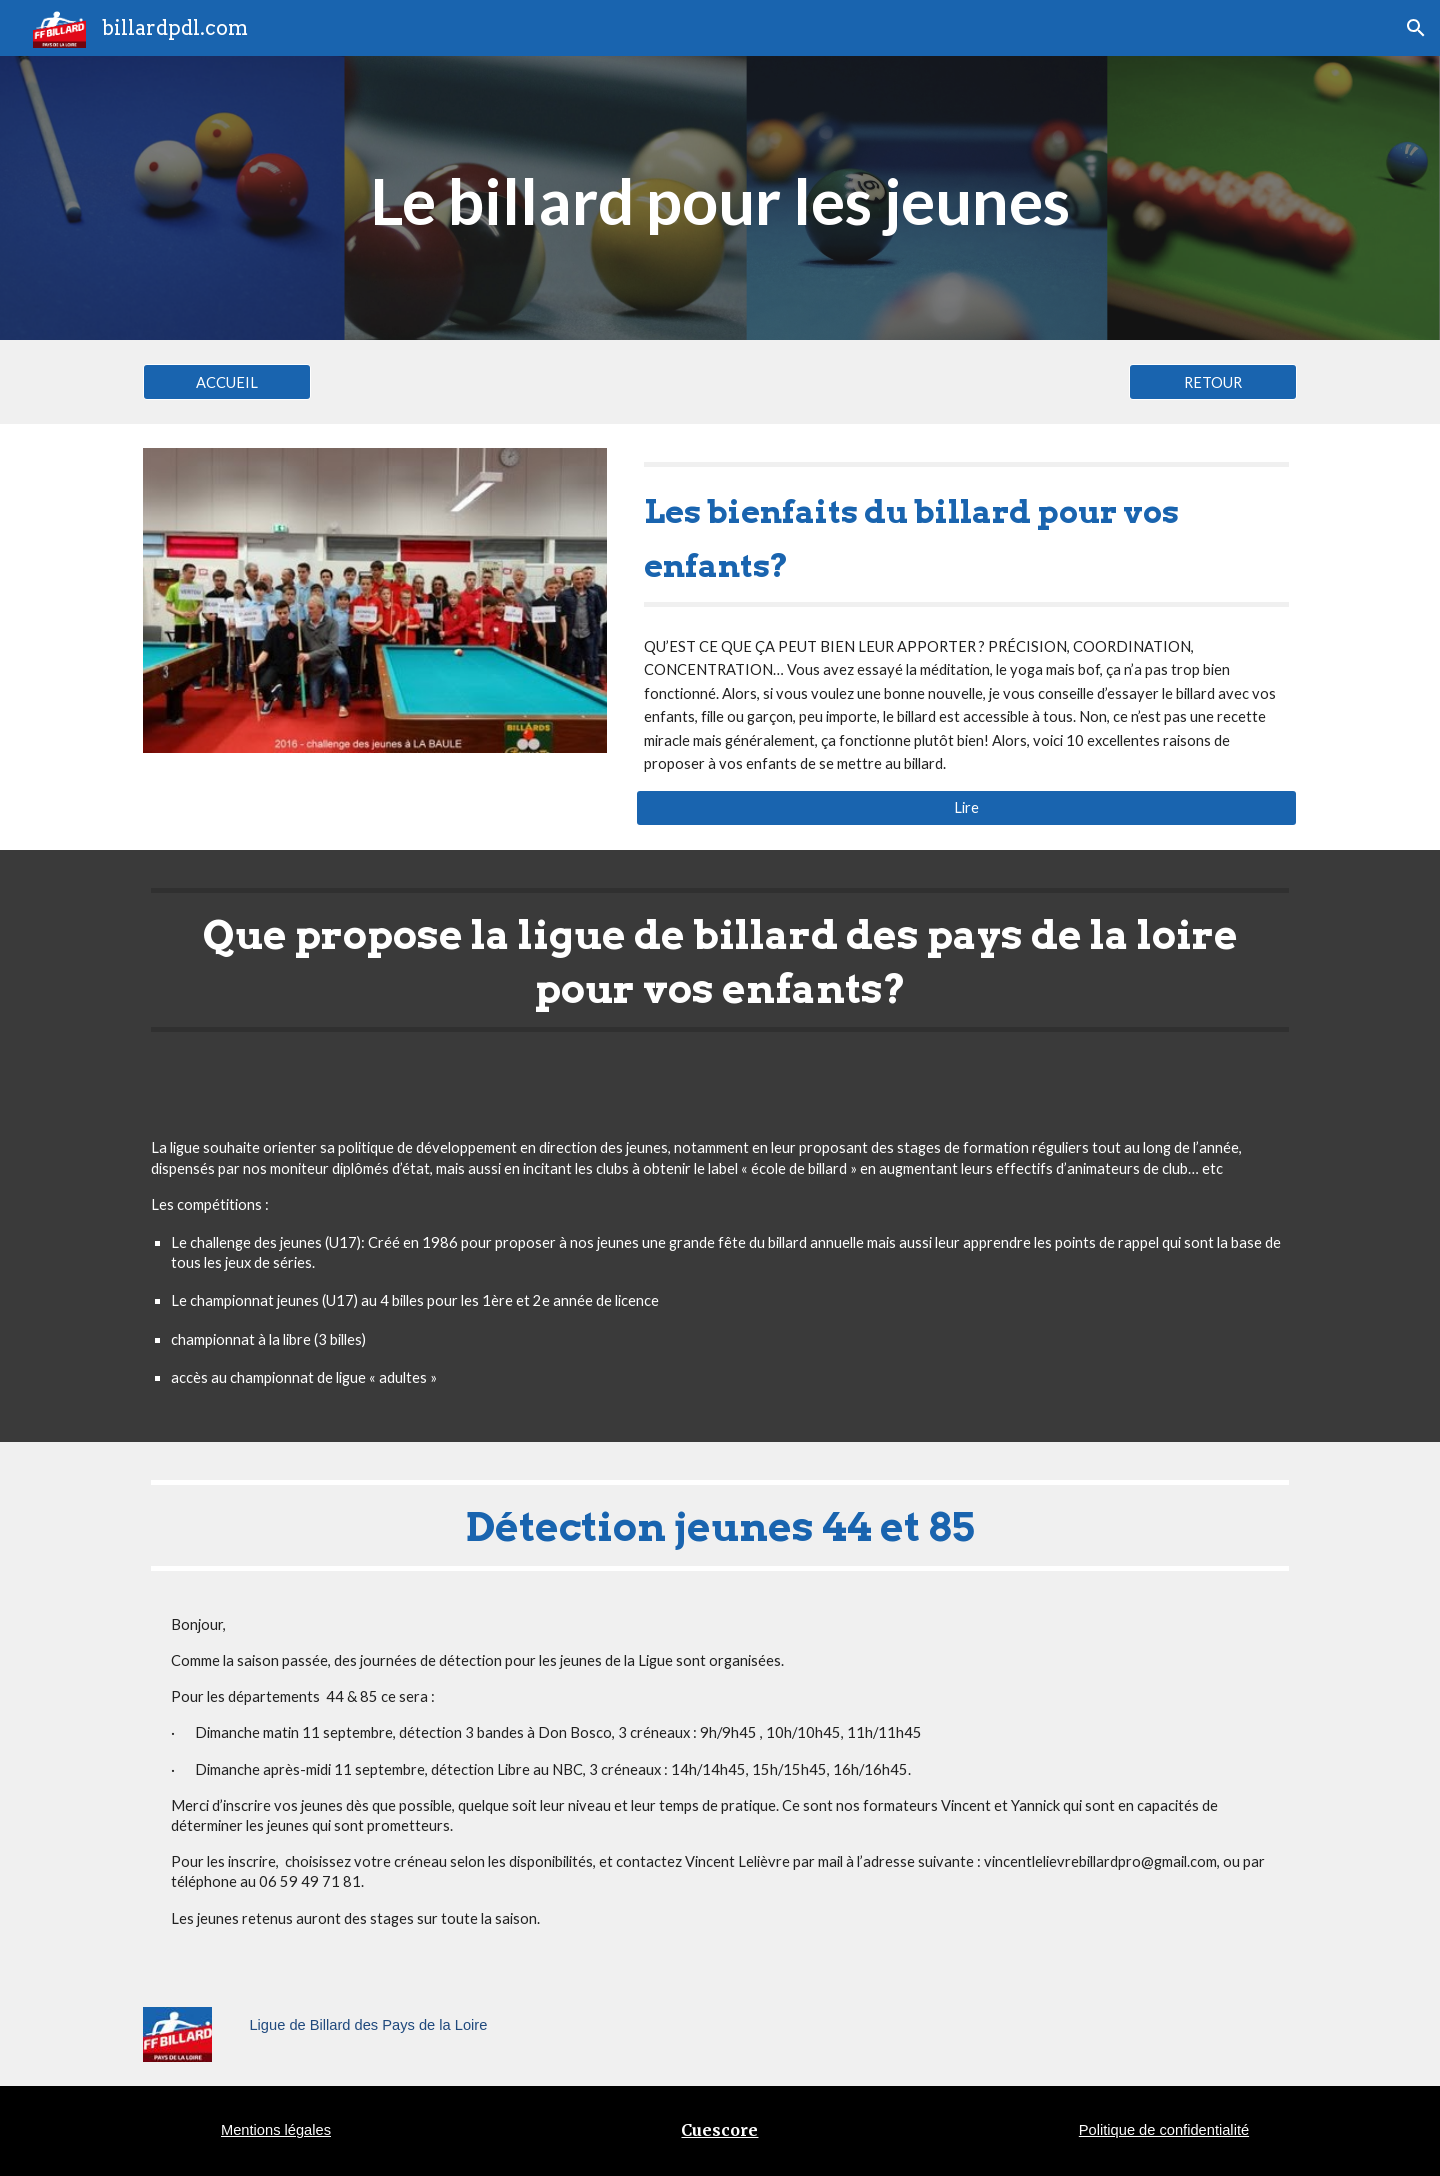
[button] (1416, 28)
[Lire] (966, 807)
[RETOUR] (1213, 382)
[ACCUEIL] (227, 382)
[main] (720, 198)
